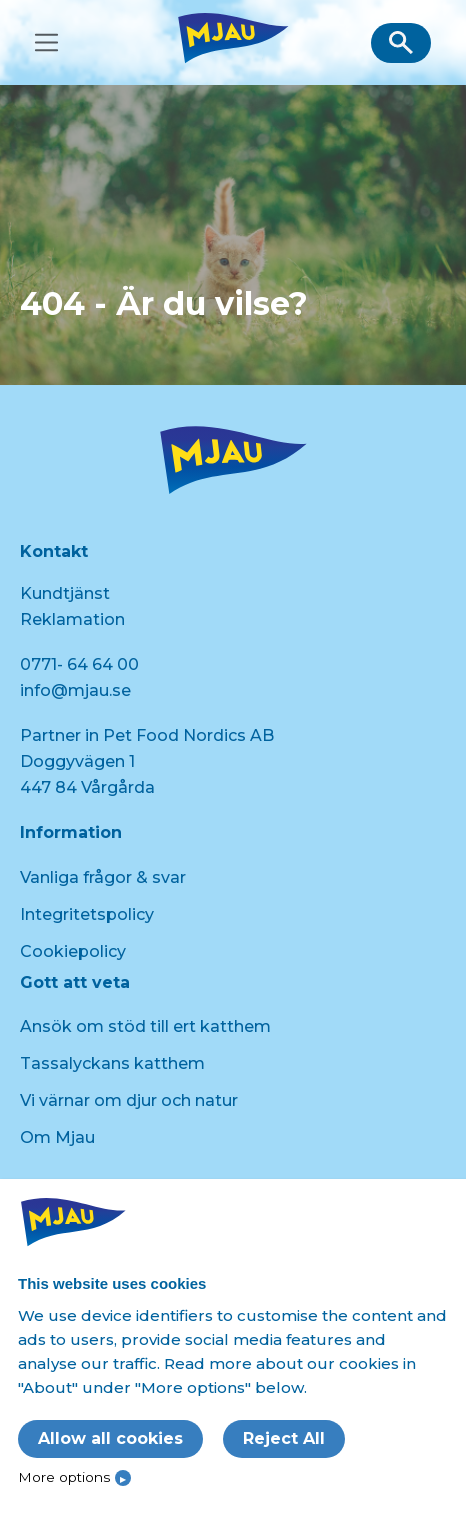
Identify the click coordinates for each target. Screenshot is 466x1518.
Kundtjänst (65, 593)
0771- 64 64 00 (79, 664)
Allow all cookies (110, 1438)
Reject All (284, 1438)
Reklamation (72, 619)
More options (64, 1477)
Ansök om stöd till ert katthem (145, 1026)
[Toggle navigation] (46, 42)
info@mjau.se (75, 690)
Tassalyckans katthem (112, 1063)
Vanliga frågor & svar (103, 877)
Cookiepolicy (73, 951)
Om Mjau (57, 1137)
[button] (401, 43)
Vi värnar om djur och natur (129, 1100)
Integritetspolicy (87, 914)
